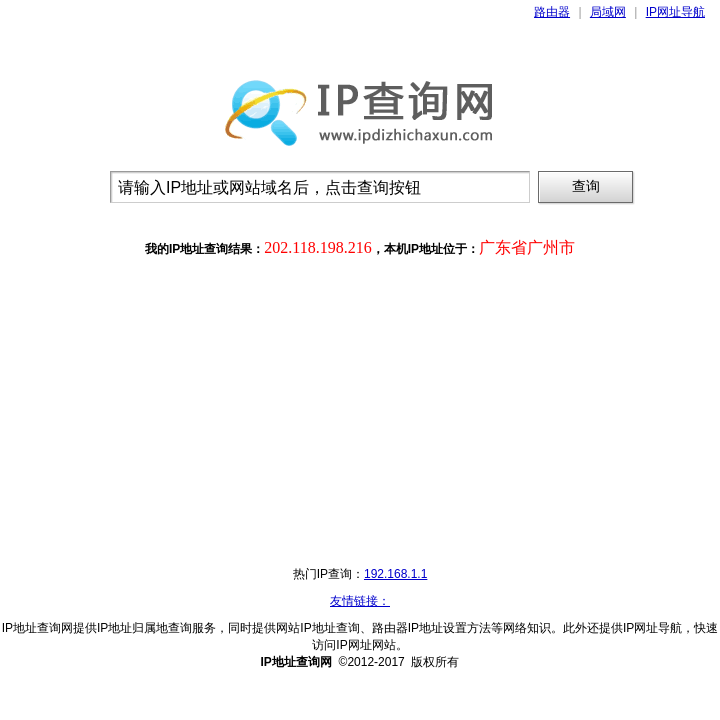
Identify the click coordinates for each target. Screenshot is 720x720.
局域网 (608, 12)
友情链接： (360, 601)
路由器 (552, 12)
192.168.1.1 (395, 574)
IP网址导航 (675, 12)
